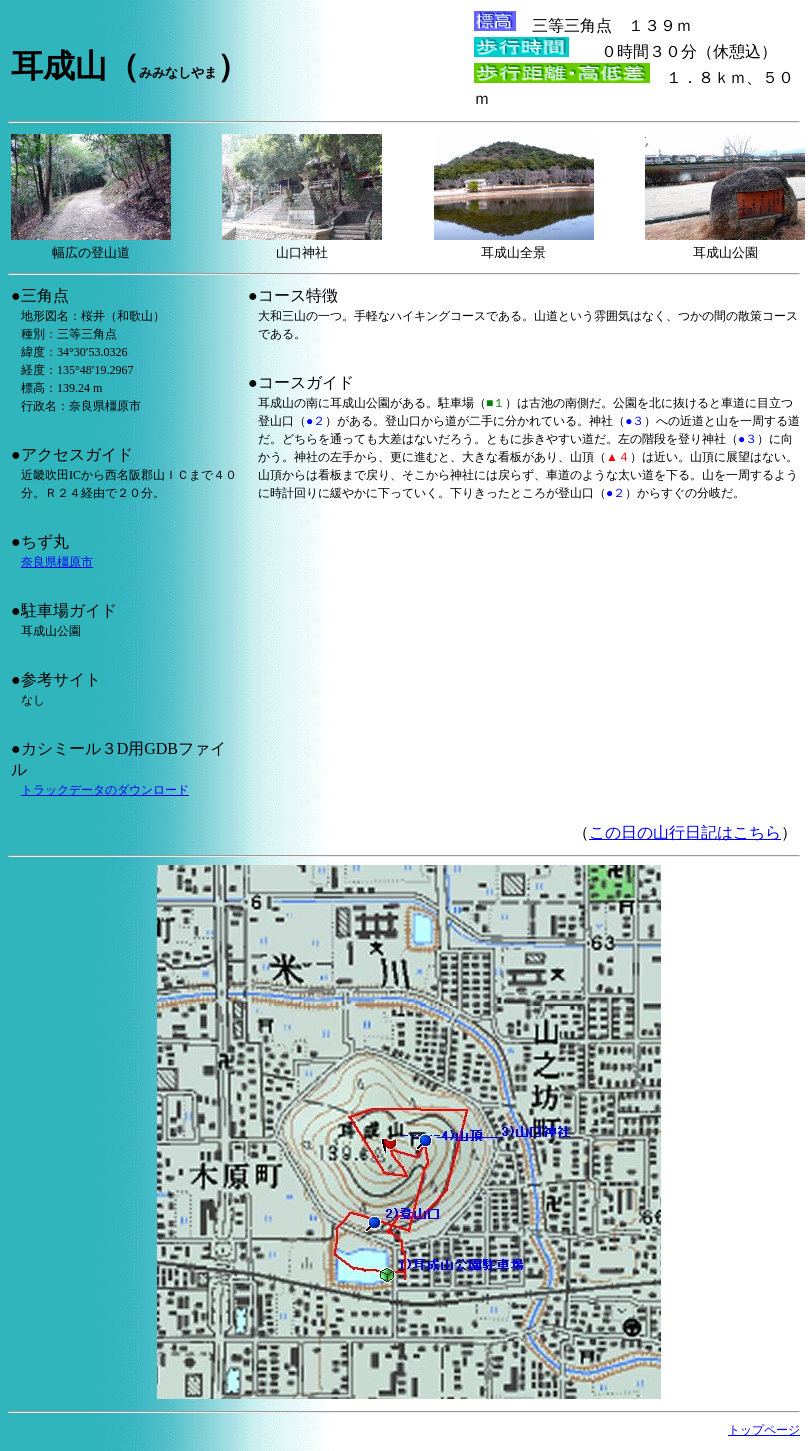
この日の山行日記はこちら (685, 832)
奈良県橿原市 (57, 562)
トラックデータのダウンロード (105, 790)
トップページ (764, 1430)
